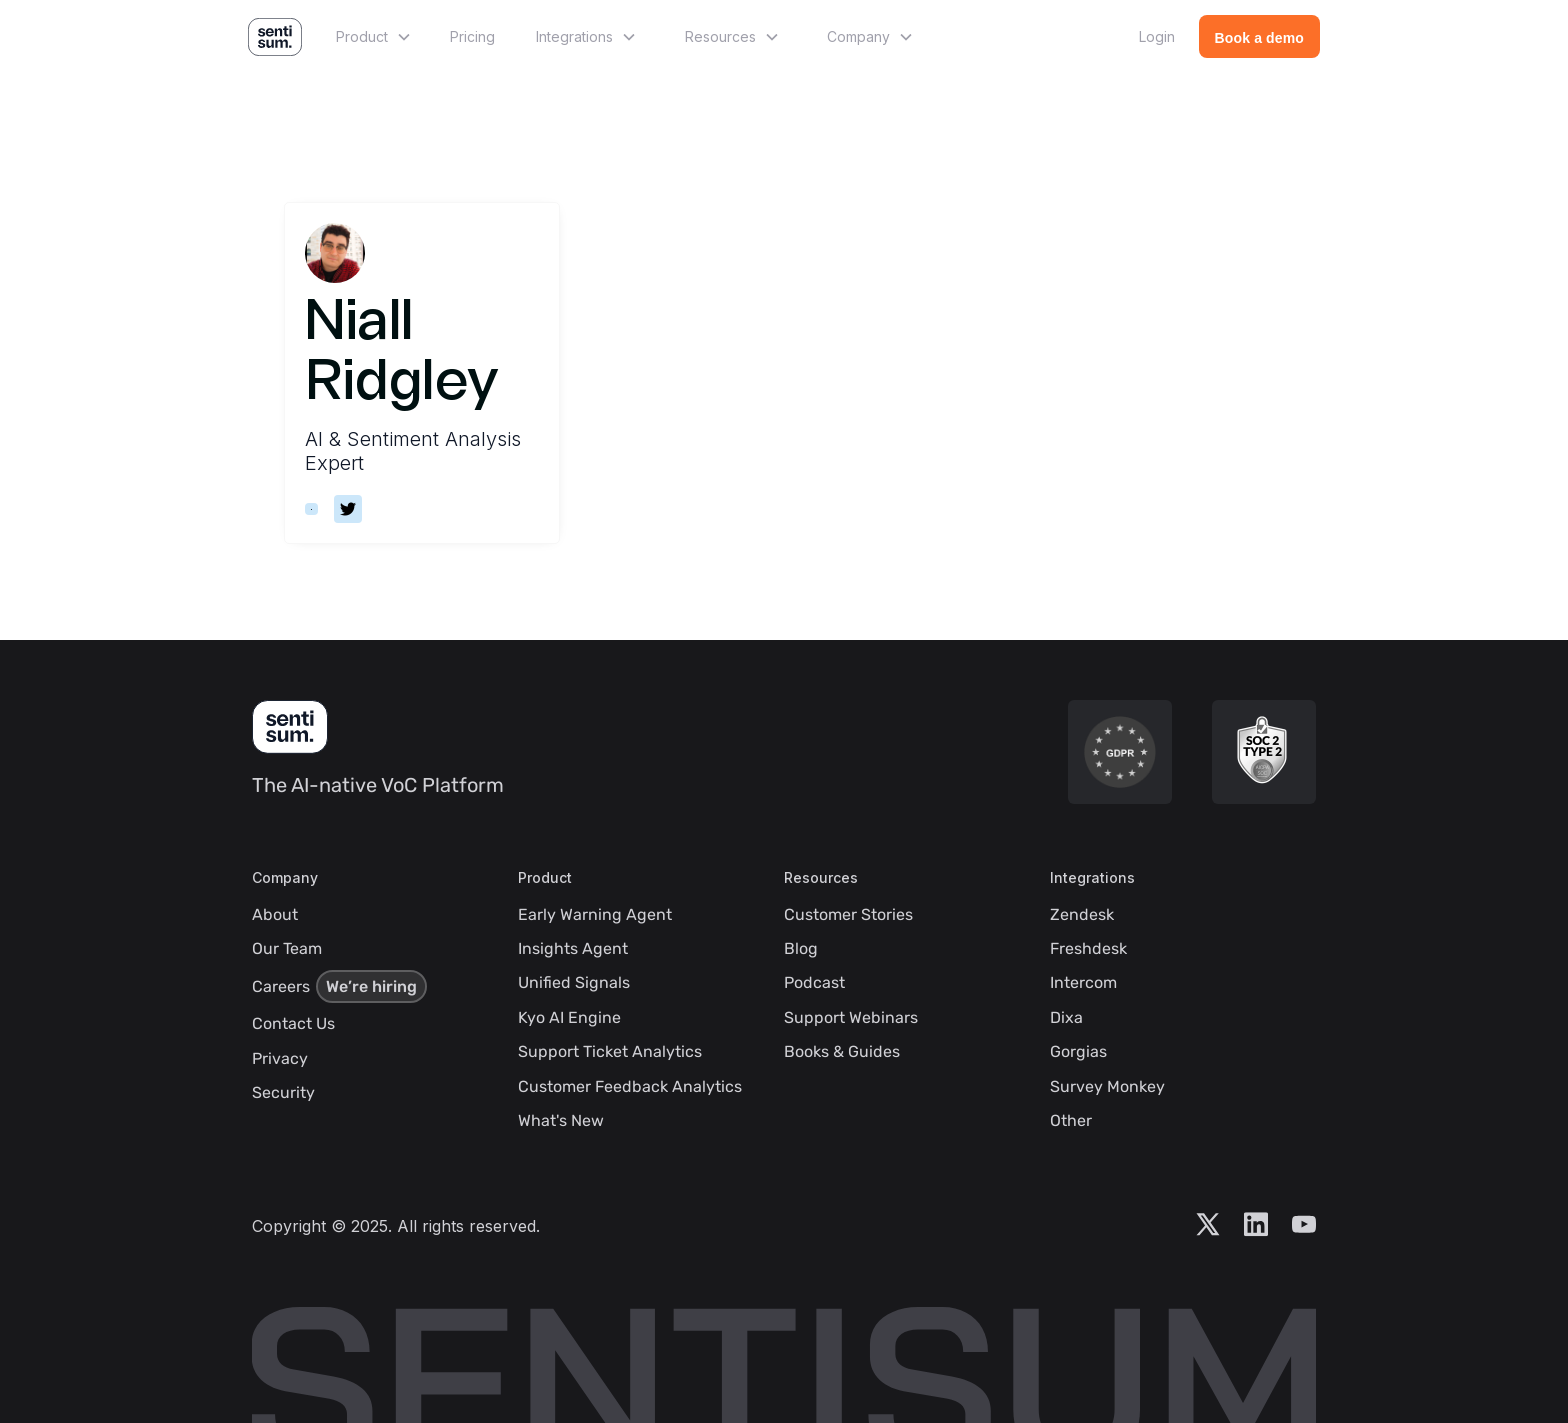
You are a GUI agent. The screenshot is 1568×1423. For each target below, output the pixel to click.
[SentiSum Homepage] (290, 727)
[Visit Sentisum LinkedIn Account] (1256, 1226)
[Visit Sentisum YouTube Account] (1304, 1226)
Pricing (472, 36)
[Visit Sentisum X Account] (1208, 1226)
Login (1157, 36)
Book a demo (1259, 38)
